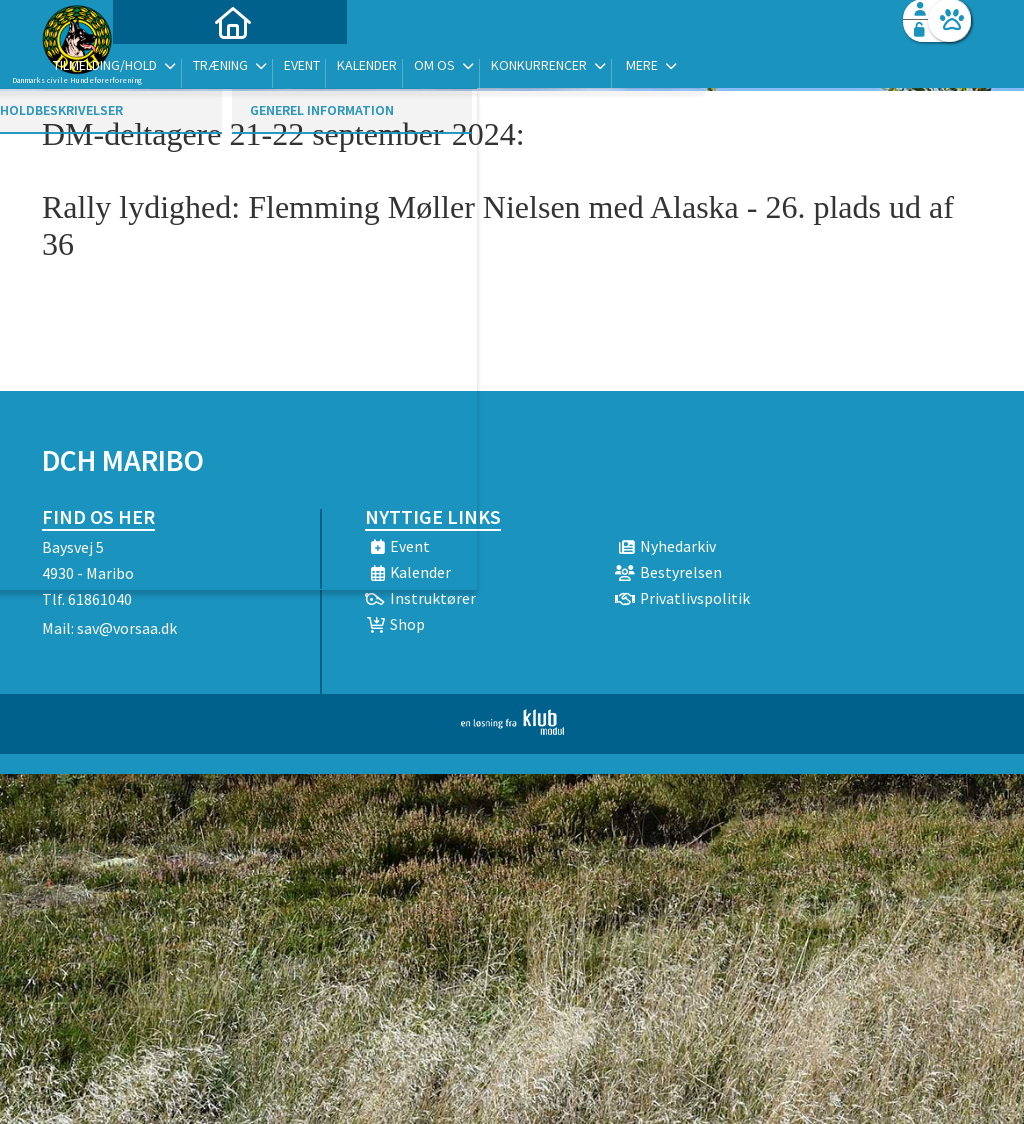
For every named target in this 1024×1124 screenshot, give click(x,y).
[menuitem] (167, 67)
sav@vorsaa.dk (127, 628)
